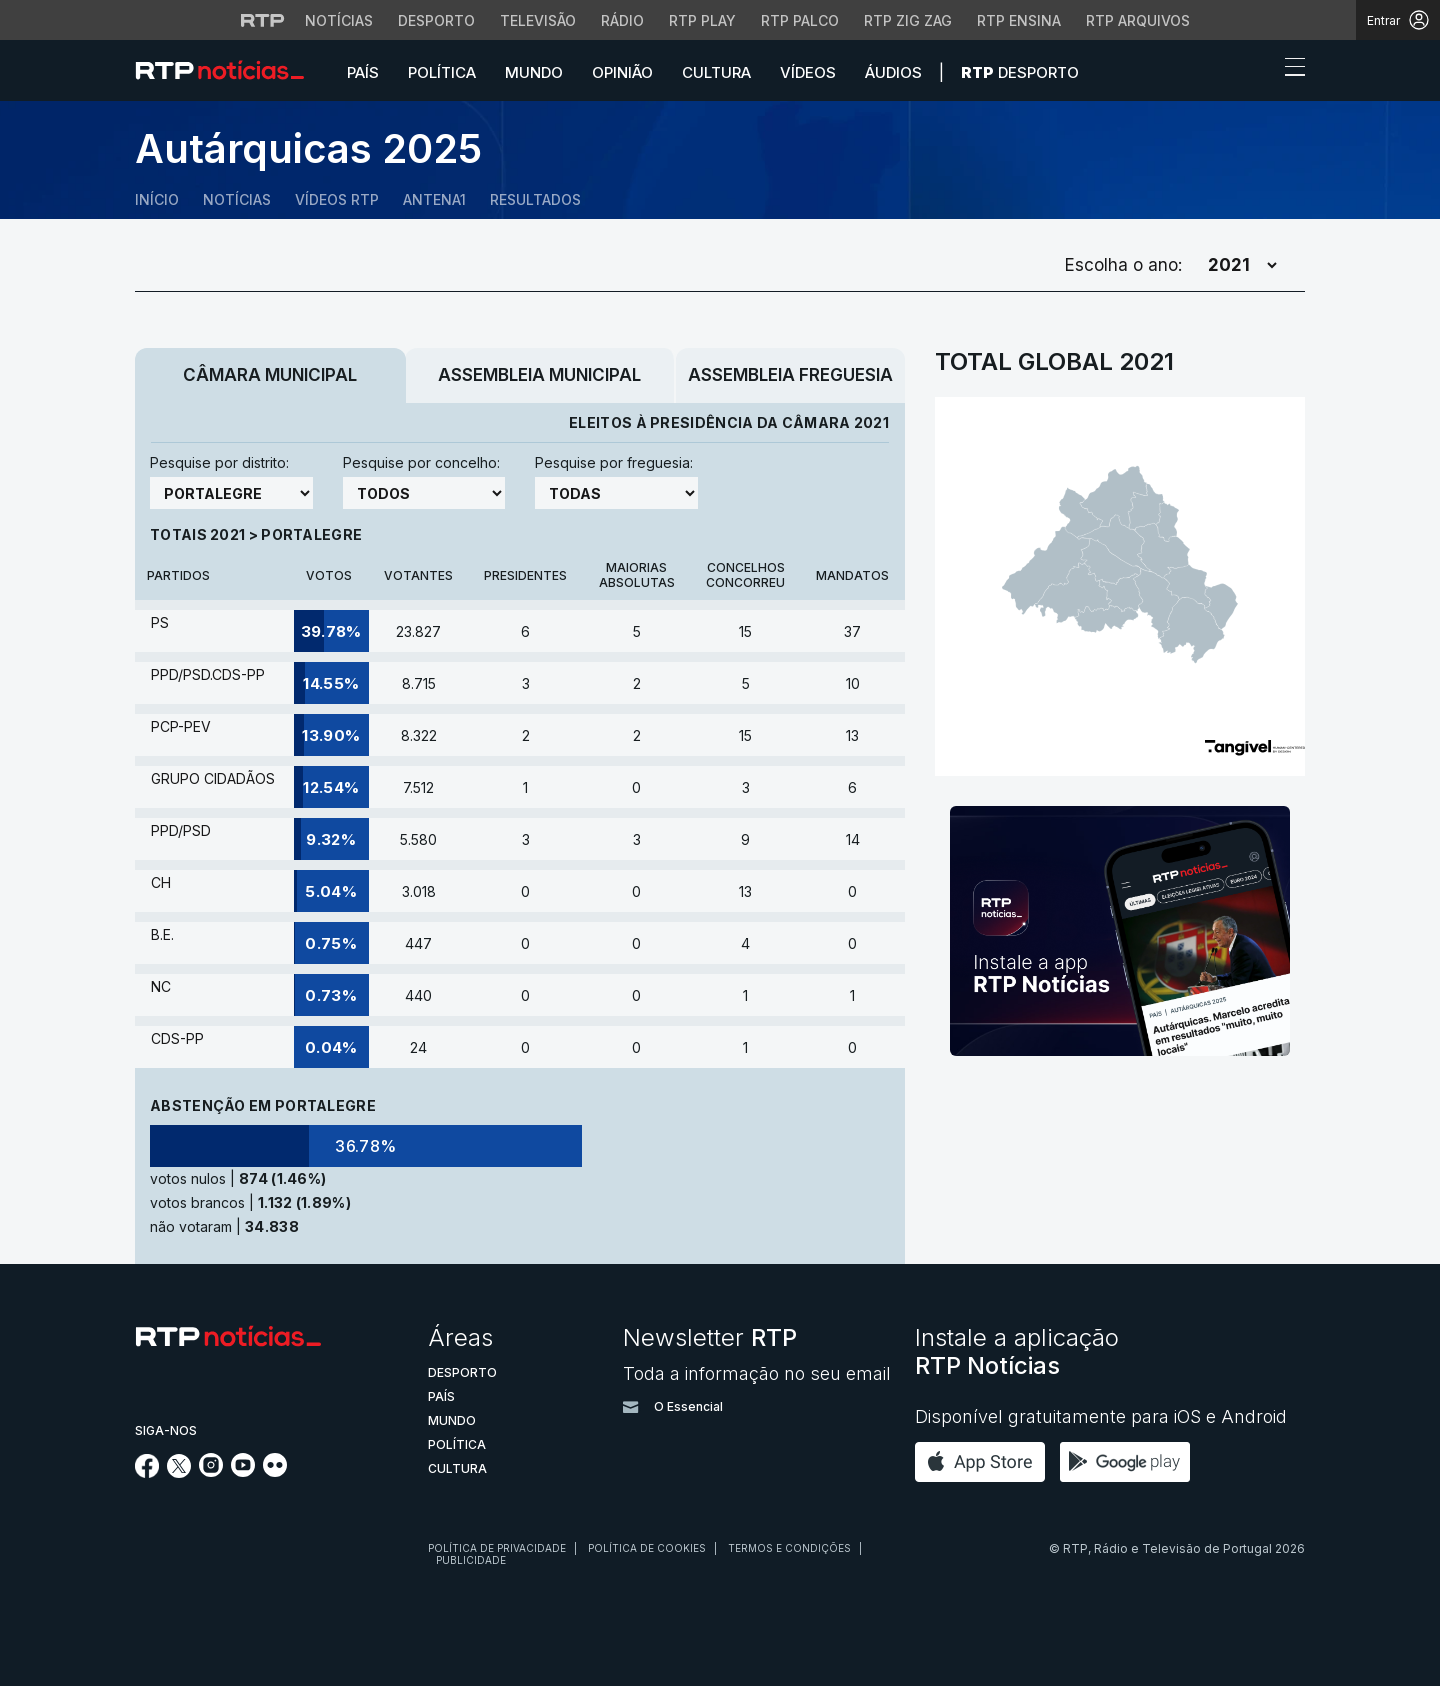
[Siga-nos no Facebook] (147, 1472)
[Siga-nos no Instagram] (211, 1471)
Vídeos (808, 72)
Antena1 (434, 199)
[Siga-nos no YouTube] (243, 1471)
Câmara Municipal (270, 375)
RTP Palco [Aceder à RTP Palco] (800, 20)
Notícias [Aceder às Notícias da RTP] (339, 20)
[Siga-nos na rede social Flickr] (275, 1471)
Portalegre (311, 534)
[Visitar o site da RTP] (263, 20)
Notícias (237, 199)
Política (442, 72)
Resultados (535, 199)
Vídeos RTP (337, 199)
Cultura (716, 72)
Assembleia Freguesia (790, 375)
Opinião (622, 72)
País (363, 72)
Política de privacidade (497, 1548)
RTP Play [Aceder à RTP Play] (702, 20)
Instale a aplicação (1017, 1351)
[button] (1258, 72)
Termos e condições (789, 1548)
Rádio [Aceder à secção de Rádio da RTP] (622, 20)
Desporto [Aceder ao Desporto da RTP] (436, 20)
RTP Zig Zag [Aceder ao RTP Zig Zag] (908, 20)
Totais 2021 (199, 534)
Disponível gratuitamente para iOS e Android (1101, 1416)
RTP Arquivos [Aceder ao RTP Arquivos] (1138, 20)
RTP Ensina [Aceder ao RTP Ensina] (1019, 20)
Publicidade (471, 1560)
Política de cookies (647, 1548)
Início (157, 199)
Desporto (1020, 72)
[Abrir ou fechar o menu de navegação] (1289, 70)
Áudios (893, 72)
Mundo (534, 72)
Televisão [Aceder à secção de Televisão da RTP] (538, 20)
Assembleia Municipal (539, 375)
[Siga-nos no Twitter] (179, 1472)
